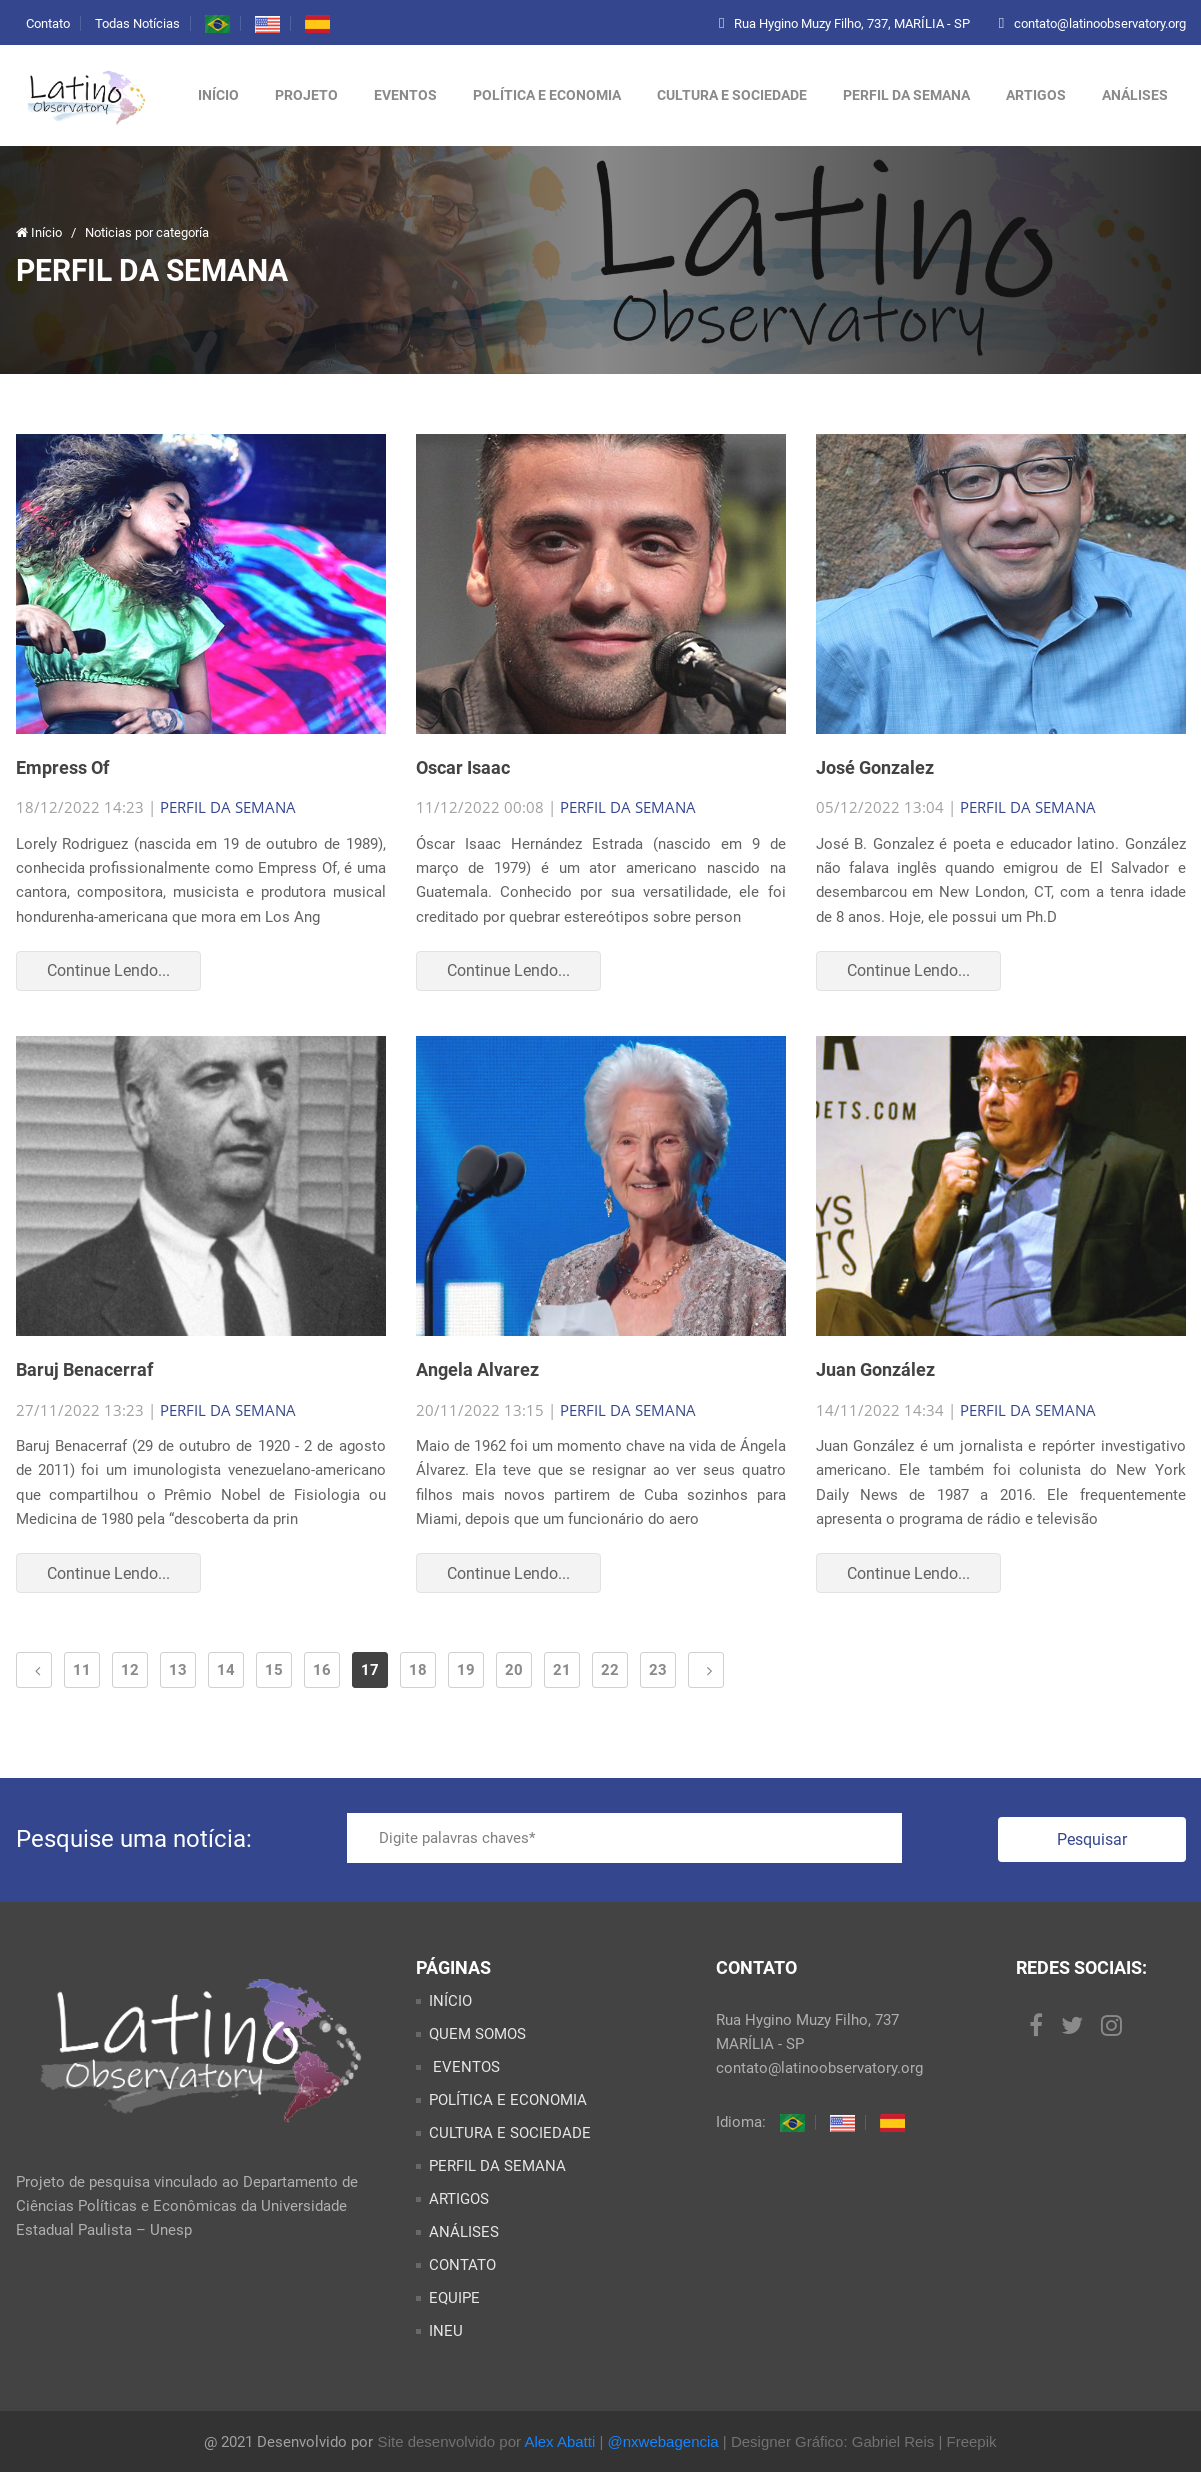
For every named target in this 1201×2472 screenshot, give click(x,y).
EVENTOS (464, 2067)
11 (82, 1670)
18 (418, 1670)
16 (322, 1670)
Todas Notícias (137, 23)
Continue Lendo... (108, 970)
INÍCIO (450, 2001)
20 (514, 1670)
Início (218, 95)
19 (466, 1670)
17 (370, 1670)
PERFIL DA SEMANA (906, 95)
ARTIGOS (1036, 95)
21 (562, 1670)
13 (178, 1670)
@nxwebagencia (663, 2441)
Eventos (405, 95)
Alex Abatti (559, 2441)
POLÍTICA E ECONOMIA (547, 95)
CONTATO (462, 2265)
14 (226, 1670)
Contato (48, 23)
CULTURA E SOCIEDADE (732, 95)
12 (130, 1670)
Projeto (306, 95)
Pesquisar (1092, 1839)
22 (610, 1670)
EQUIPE (454, 2298)
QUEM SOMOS (477, 2034)
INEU (446, 2331)
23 (658, 1670)
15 (274, 1670)
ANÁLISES (1135, 95)
